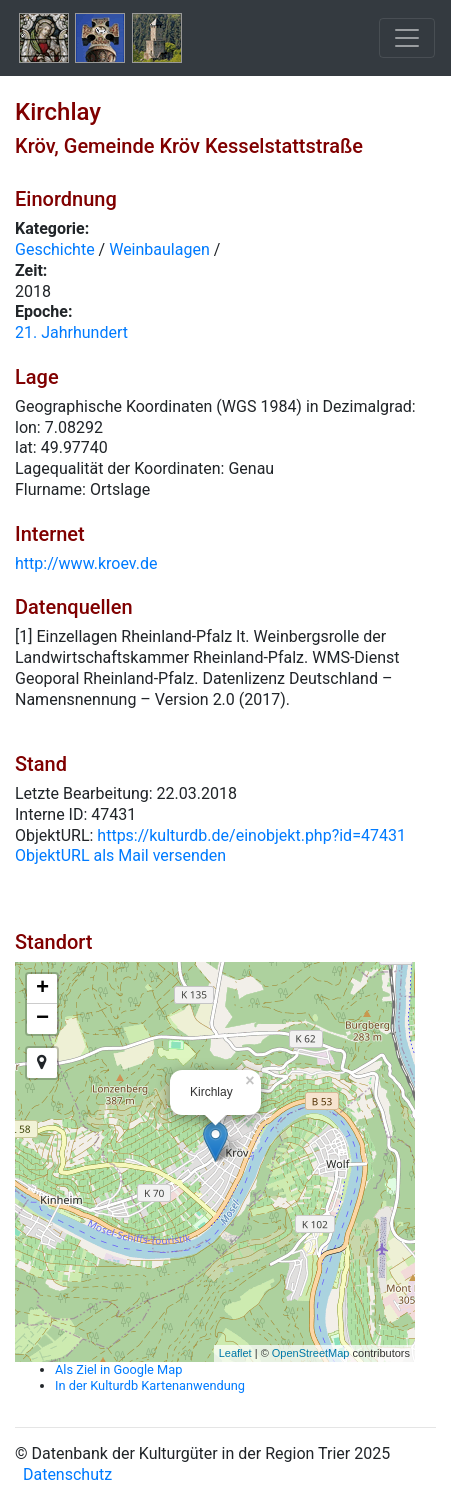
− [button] (42, 1019)
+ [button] (42, 989)
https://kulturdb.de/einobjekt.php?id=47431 (251, 835)
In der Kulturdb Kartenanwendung (150, 1385)
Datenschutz (67, 1474)
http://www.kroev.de (86, 563)
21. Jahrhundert (71, 332)
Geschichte (55, 249)
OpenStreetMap (311, 1353)
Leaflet (235, 1353)
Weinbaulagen (159, 249)
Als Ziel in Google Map (118, 1369)
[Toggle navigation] (407, 38)
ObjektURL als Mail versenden (120, 855)
